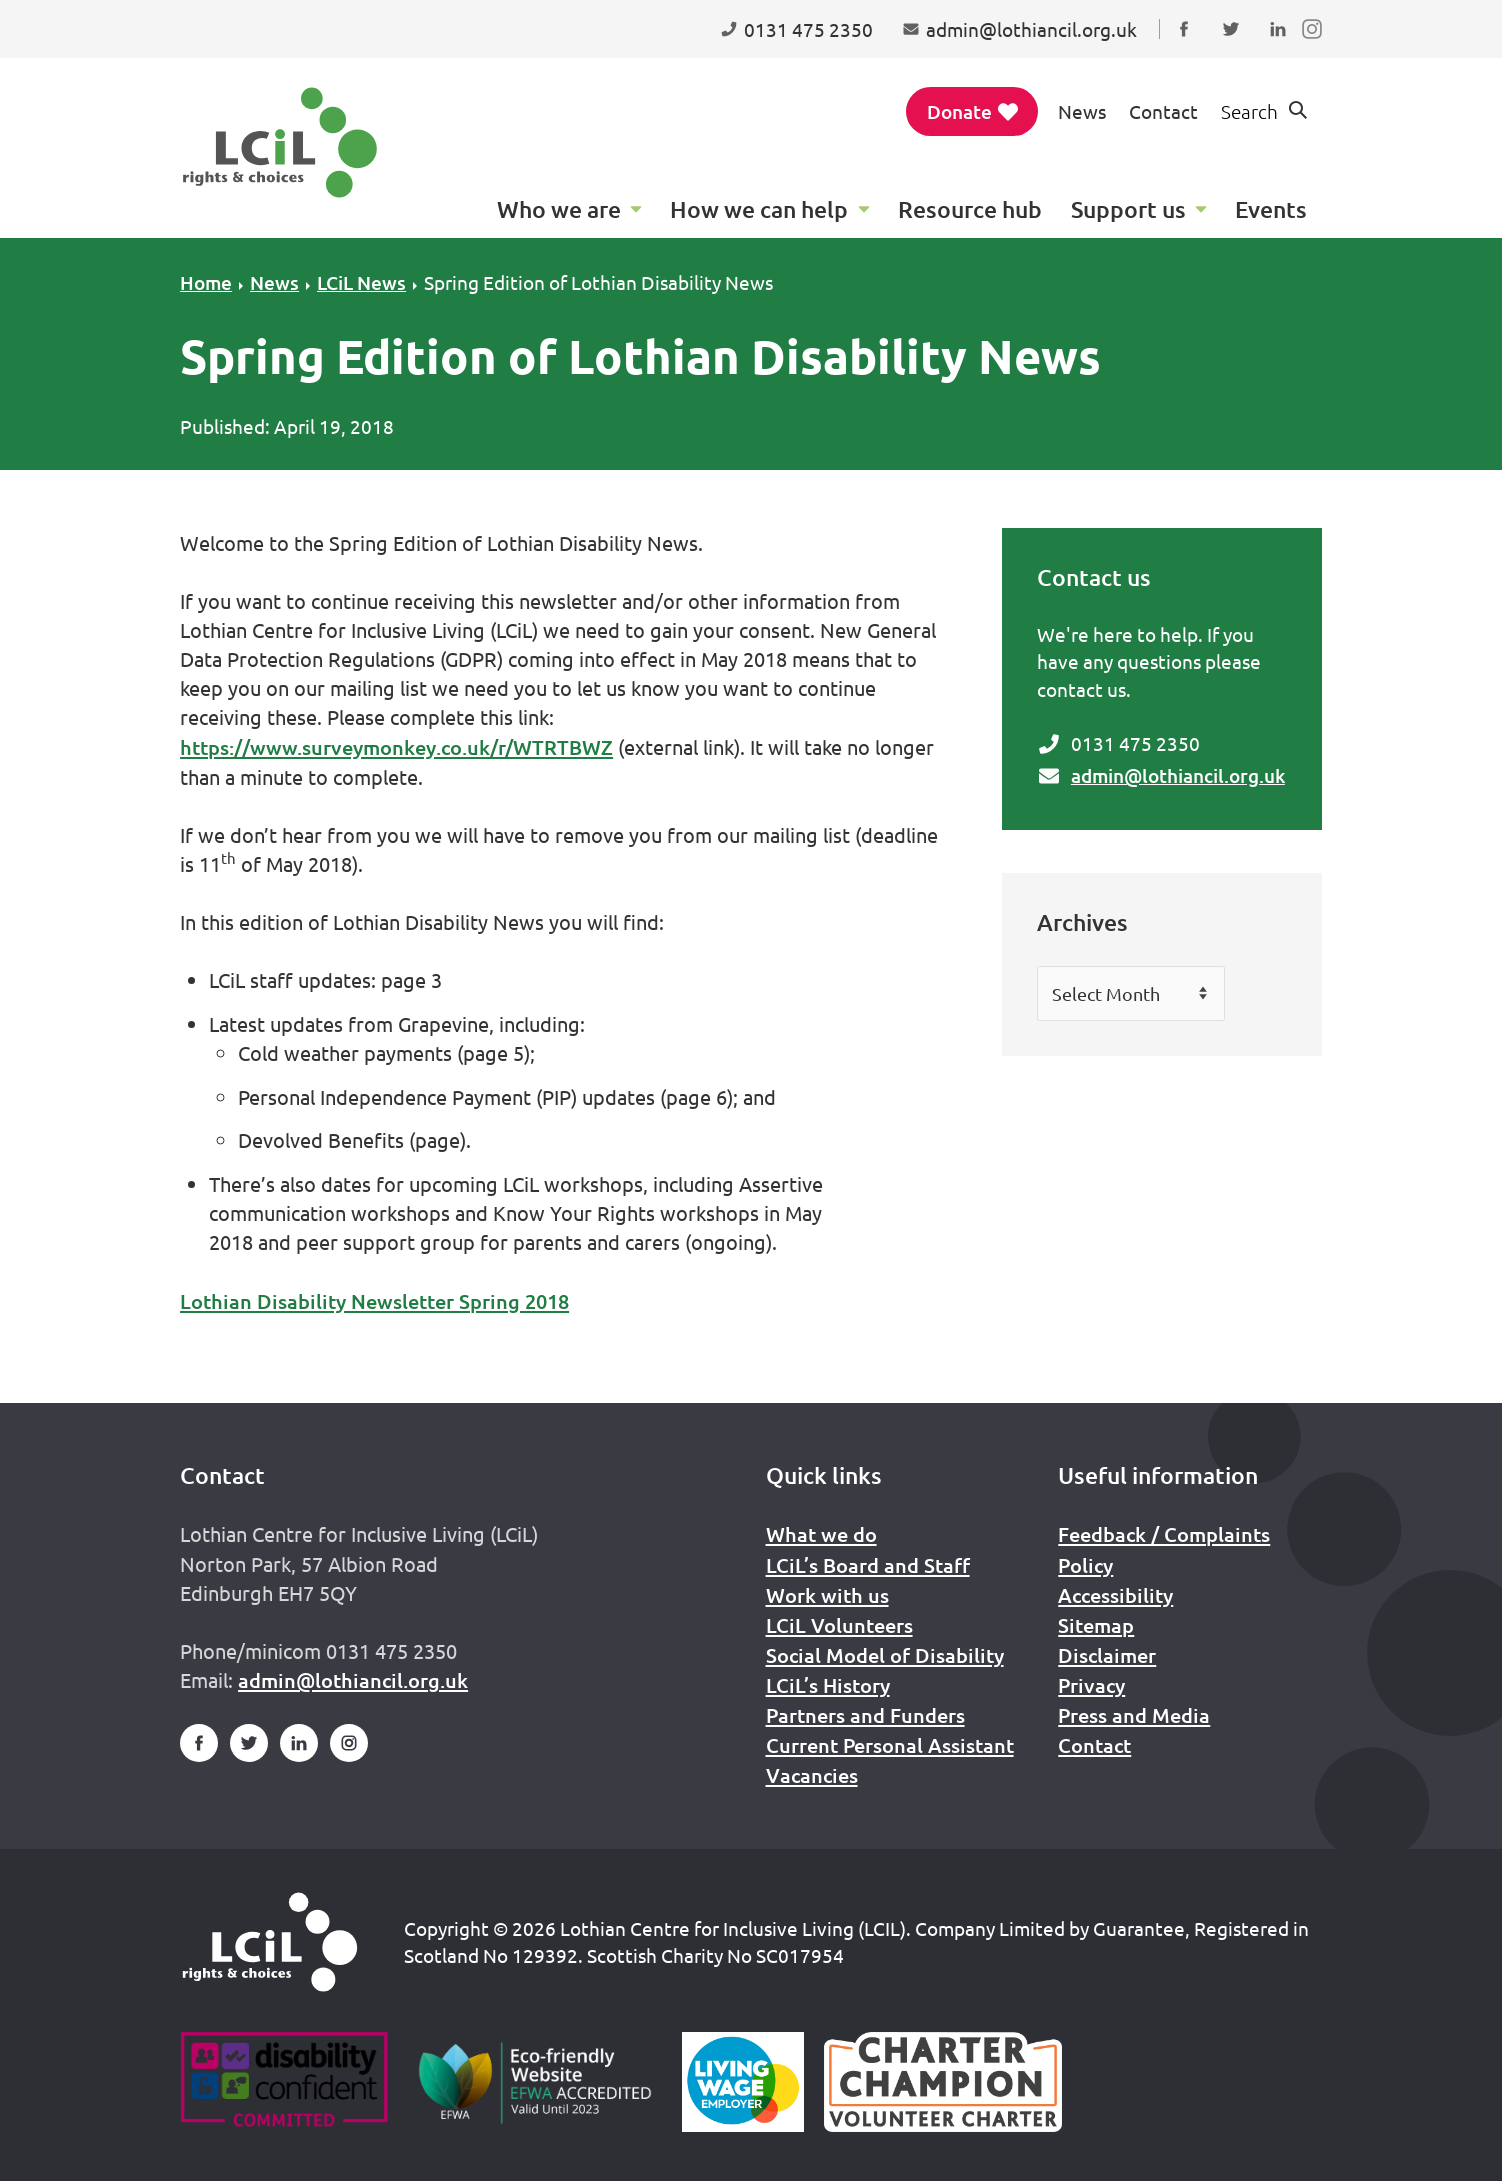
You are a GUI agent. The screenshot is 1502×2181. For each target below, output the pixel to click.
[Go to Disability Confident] (283, 2082)
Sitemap (1096, 1625)
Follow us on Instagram (1316, 48)
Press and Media (1134, 1715)
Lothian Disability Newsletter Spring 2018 (374, 1301)
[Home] (270, 1942)
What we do (821, 1534)
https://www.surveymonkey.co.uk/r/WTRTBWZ (396, 747)
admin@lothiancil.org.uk (1178, 775)
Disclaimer (1107, 1655)
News (1082, 111)
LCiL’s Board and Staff (868, 1565)
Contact (1163, 111)
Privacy (1091, 1685)
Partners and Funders (865, 1715)
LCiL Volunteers (839, 1625)
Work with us (827, 1595)
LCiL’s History (828, 1685)
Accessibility (1115, 1595)
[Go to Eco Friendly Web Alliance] (535, 2082)
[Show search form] (1266, 111)
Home (206, 282)
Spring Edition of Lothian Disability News (598, 282)
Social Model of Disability (885, 1655)
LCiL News (361, 282)
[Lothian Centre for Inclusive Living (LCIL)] (280, 142)
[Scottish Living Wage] (743, 2082)
